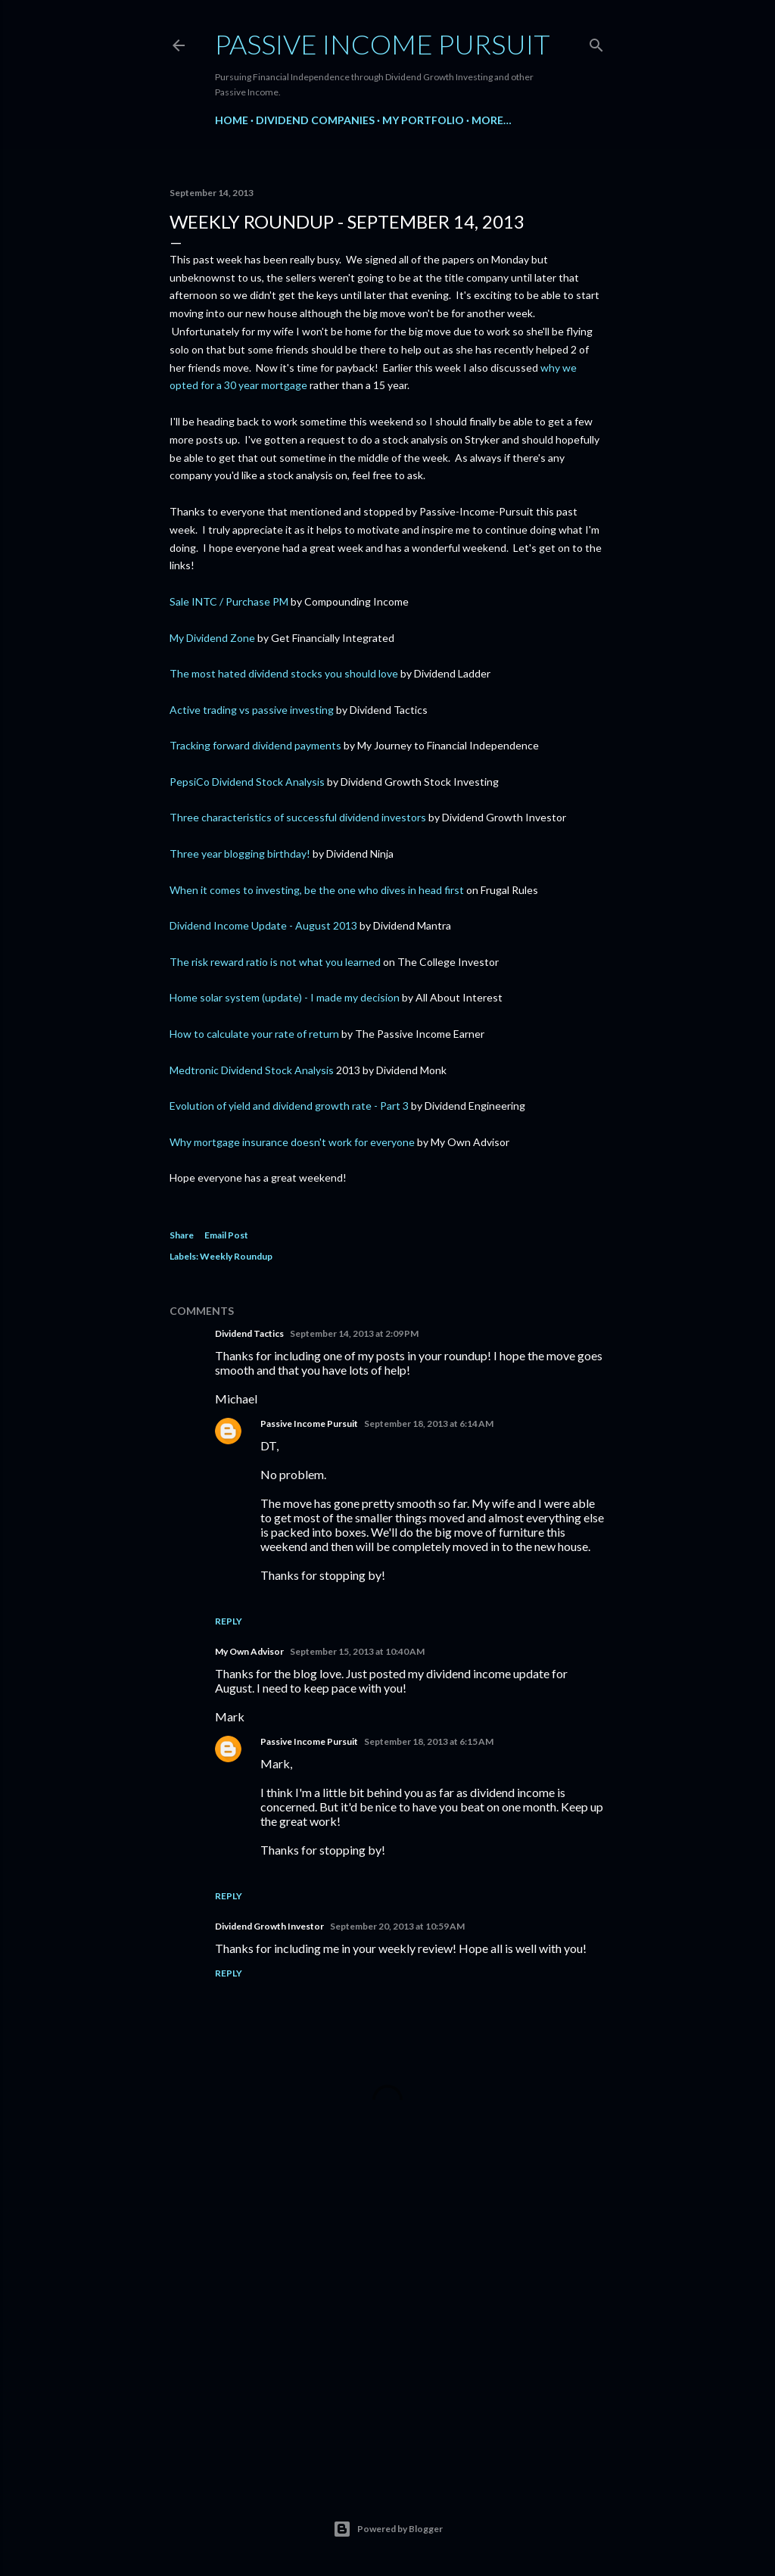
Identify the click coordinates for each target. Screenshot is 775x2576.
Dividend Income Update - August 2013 (263, 925)
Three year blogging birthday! (240, 853)
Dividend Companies (315, 120)
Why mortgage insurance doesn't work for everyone (292, 1141)
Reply (228, 1621)
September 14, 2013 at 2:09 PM (354, 1333)
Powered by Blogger (388, 2529)
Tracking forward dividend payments (255, 745)
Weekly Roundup (236, 1256)
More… (492, 120)
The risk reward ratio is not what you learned (275, 961)
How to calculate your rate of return (254, 1033)
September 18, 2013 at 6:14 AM (428, 1423)
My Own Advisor (249, 1651)
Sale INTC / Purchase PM (229, 601)
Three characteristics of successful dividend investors (298, 817)
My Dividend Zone (212, 637)
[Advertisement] (387, 2338)
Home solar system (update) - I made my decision (285, 997)
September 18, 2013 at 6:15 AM (428, 1741)
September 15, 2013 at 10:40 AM (357, 1651)
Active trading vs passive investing (252, 709)
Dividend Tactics (249, 1333)
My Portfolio (423, 120)
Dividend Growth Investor (269, 1926)
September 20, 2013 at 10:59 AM (397, 1926)
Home (231, 120)
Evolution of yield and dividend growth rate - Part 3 (289, 1105)
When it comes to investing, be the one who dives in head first (317, 889)
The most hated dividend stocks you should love (284, 673)
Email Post (226, 1235)
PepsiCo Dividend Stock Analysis (247, 781)
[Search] (596, 42)
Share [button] (182, 1235)
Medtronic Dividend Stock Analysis (252, 1070)
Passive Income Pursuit (382, 44)
